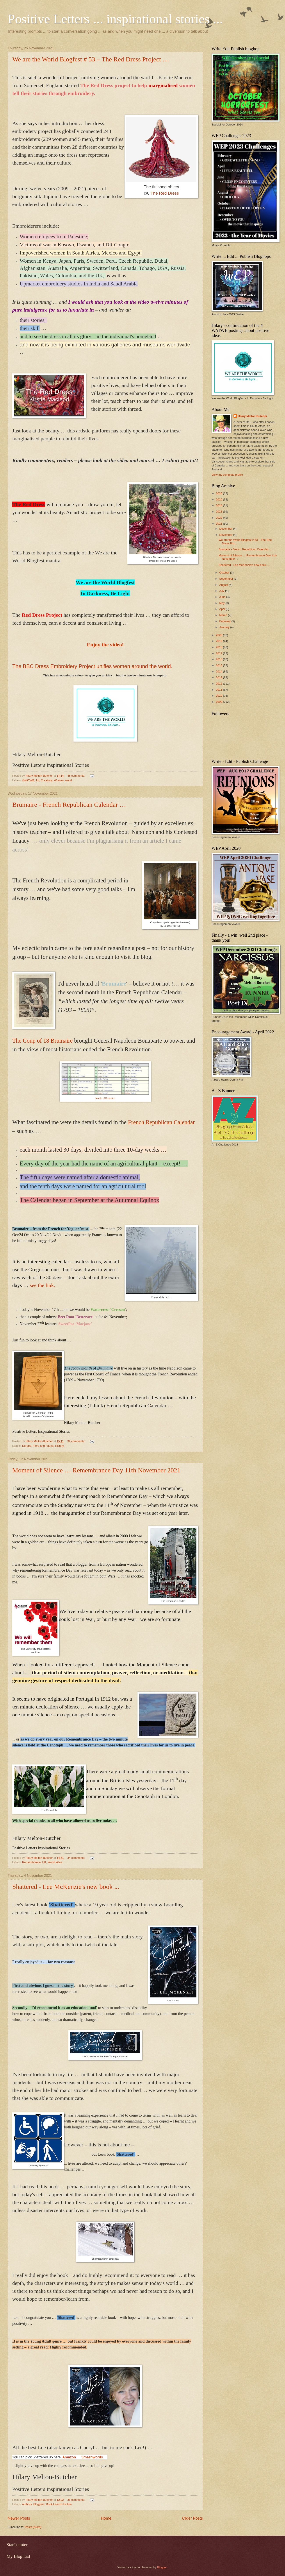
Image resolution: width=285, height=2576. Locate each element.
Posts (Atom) (33, 2527)
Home (106, 2518)
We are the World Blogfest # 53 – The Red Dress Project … (90, 59)
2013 (219, 677)
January (224, 627)
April (222, 609)
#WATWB (28, 780)
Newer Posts (19, 2518)
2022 (219, 517)
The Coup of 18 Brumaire (42, 1040)
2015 (219, 665)
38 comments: (76, 2499)
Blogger (162, 2567)
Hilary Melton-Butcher (252, 416)
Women (59, 780)
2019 (219, 641)
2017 (219, 653)
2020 (219, 635)
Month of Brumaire (105, 1098)
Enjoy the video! (105, 644)
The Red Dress (165, 193)
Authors (27, 2504)
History (59, 1445)
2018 (219, 647)
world (68, 780)
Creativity (46, 780)
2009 (219, 701)
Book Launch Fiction (59, 2504)
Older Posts (192, 2518)
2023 (219, 511)
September (226, 578)
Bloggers (39, 2504)
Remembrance (31, 1862)
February (225, 621)
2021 (219, 523)
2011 (219, 689)
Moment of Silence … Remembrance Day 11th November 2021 (96, 1470)
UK (44, 1862)
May (222, 603)
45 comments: (76, 775)
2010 (219, 695)
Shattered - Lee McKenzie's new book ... (65, 1886)
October (224, 572)
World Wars (55, 1862)
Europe (26, 1445)
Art (37, 780)
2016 (219, 659)
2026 (219, 493)
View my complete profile (227, 474)
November (226, 534)
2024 (219, 505)
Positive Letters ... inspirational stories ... (115, 19)
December (226, 528)
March (223, 615)
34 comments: (76, 1857)
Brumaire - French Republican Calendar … (69, 804)
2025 (219, 499)
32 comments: (76, 1441)
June (222, 597)
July (222, 590)
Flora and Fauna (43, 1445)
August (224, 584)
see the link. (42, 1285)
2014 (219, 671)
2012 (219, 683)
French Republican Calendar (161, 1122)
